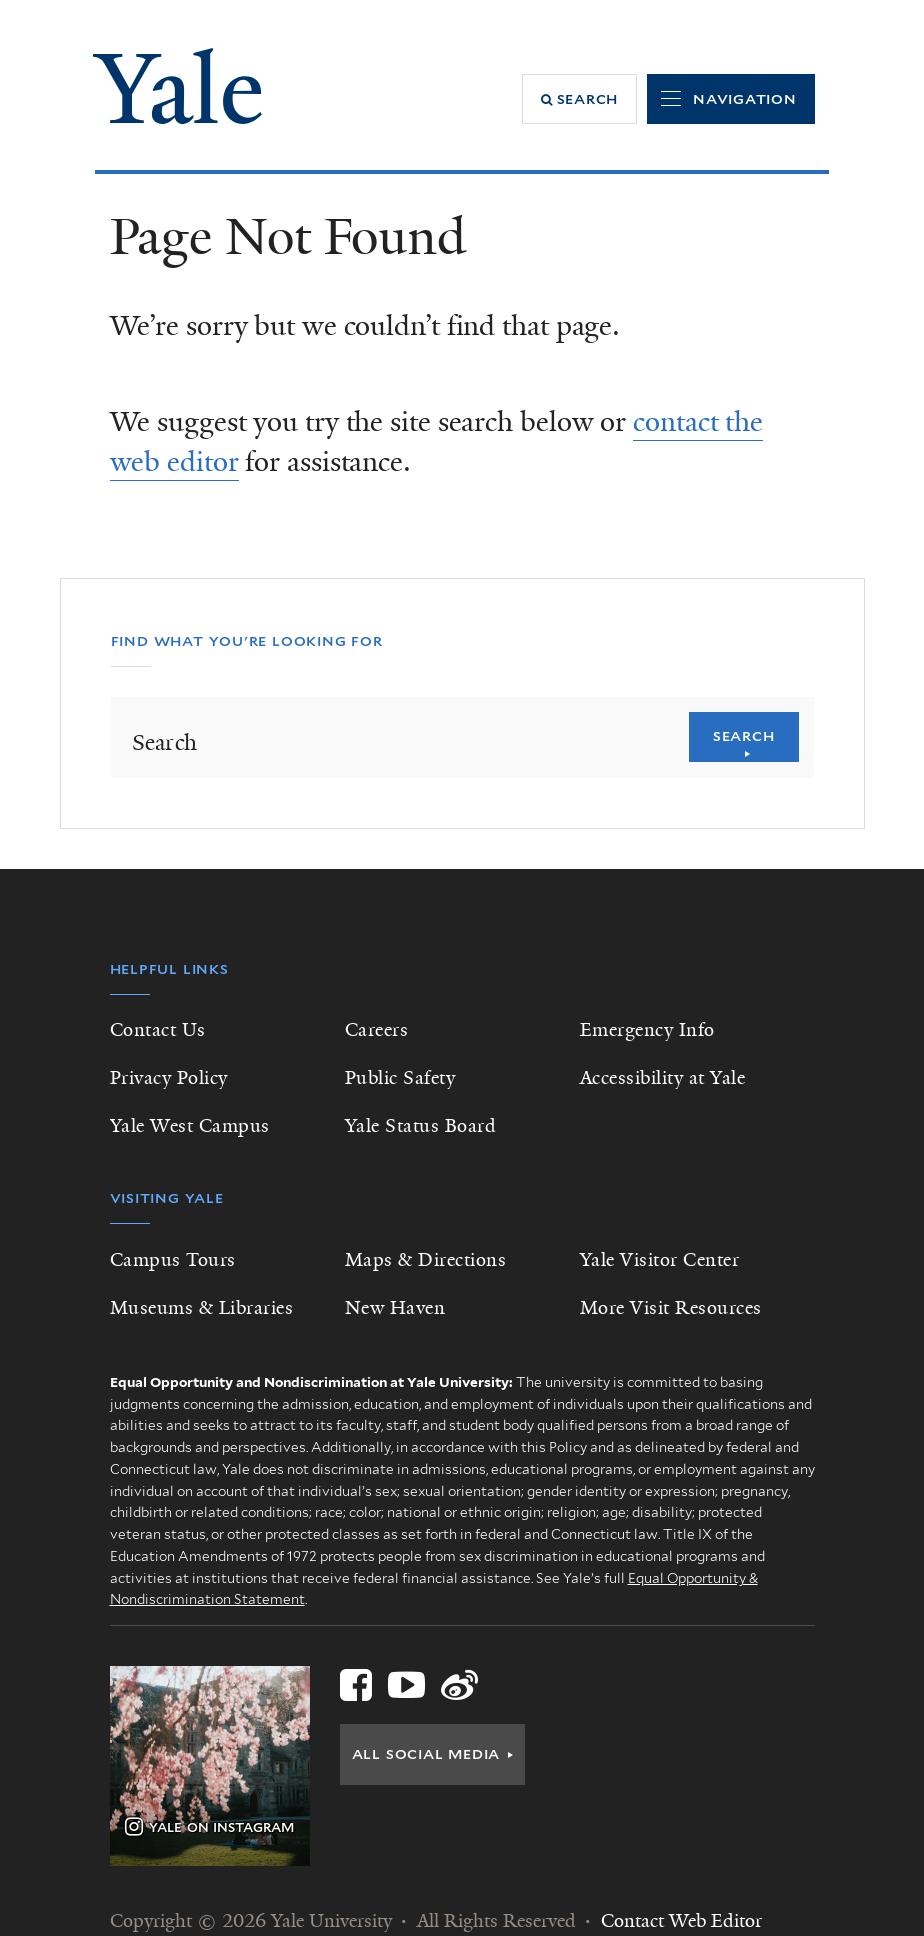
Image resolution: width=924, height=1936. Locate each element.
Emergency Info (647, 1030)
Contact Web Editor (681, 1921)
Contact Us (158, 1030)
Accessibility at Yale (663, 1078)
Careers (377, 1030)
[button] (580, 99)
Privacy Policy (169, 1078)
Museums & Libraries (202, 1308)
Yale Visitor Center (660, 1260)
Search (744, 736)
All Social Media (426, 1754)
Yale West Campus (190, 1126)
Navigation (745, 99)
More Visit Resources (671, 1308)
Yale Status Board (421, 1126)
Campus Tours (173, 1260)
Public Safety (400, 1078)
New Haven (395, 1308)
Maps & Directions (426, 1260)
